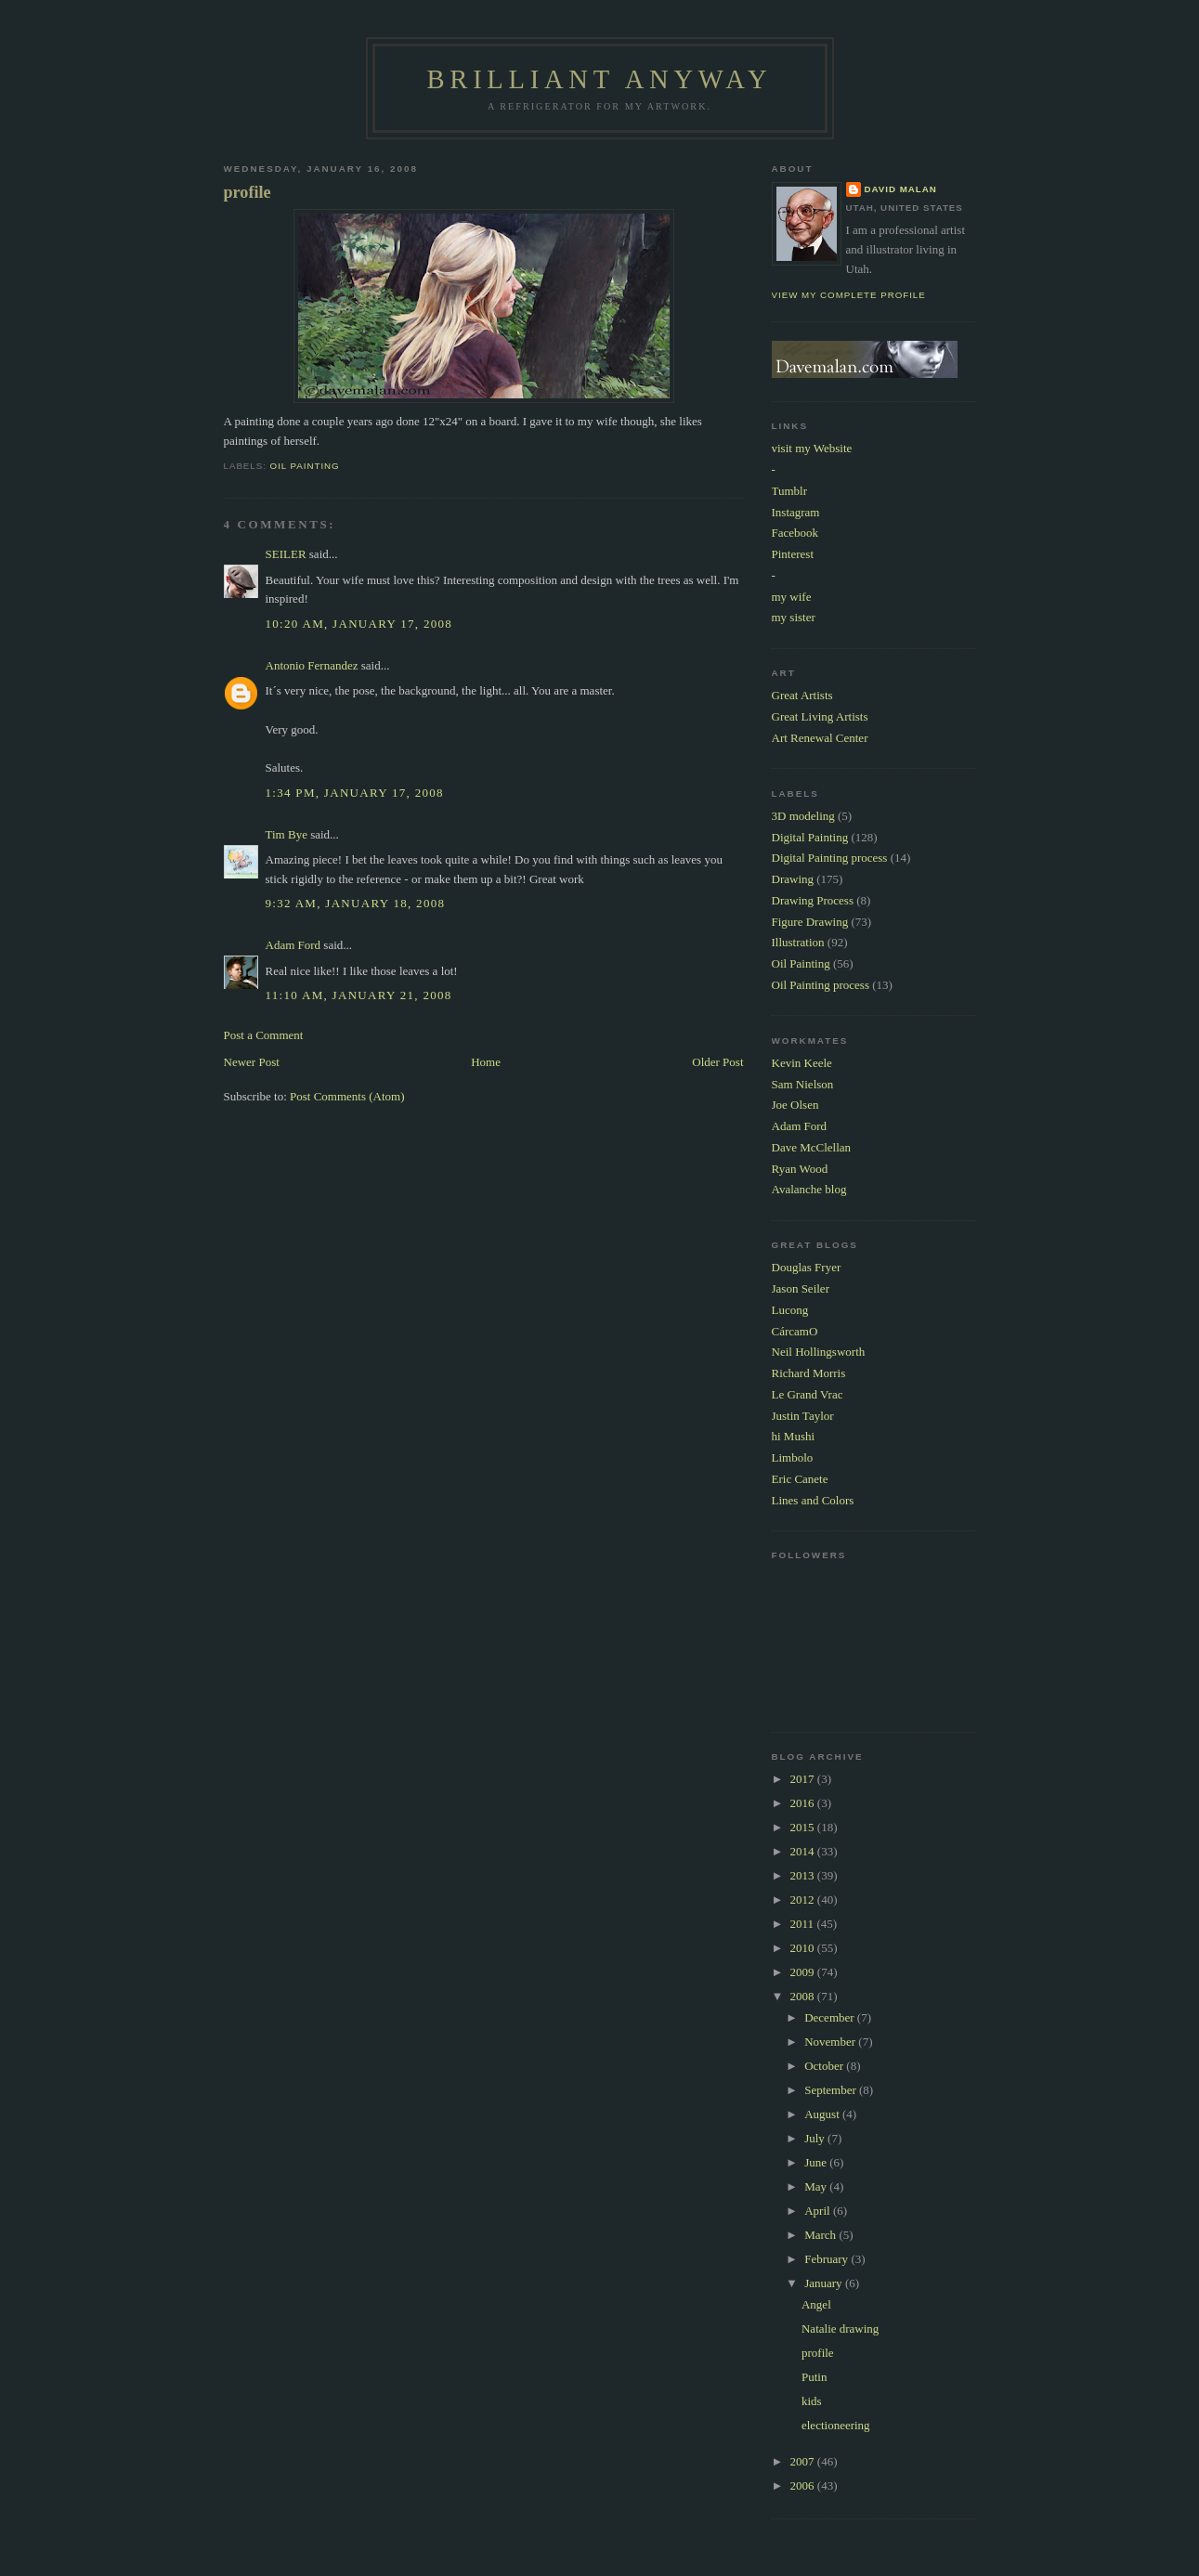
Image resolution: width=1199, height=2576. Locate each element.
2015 (803, 1827)
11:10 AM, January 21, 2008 (359, 995)
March (821, 2235)
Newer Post (252, 1062)
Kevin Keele (802, 1063)
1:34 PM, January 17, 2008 (355, 793)
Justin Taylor (803, 1416)
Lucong (790, 1310)
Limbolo (793, 1457)
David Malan (901, 189)
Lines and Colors (813, 1500)
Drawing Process (813, 900)
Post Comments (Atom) (347, 1096)
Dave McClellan (812, 1147)
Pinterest (793, 554)
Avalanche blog (809, 1189)
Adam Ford (293, 945)
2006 (803, 2485)
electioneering (836, 2425)
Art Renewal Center (820, 738)
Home (486, 1062)
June (816, 2162)
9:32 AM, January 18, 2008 (356, 903)
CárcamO (795, 1331)
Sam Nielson (803, 1084)
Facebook (795, 533)
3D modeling (803, 816)
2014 (803, 1851)
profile (247, 192)
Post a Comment (264, 1035)
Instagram (796, 512)
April (818, 2211)
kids (812, 2401)
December (830, 2017)
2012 (803, 1899)
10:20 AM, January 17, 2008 (359, 624)
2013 (803, 1875)
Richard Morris (809, 1373)
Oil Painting (305, 466)
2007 (803, 2461)
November (831, 2042)
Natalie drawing (840, 2328)
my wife (792, 597)
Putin (814, 2377)
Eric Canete (800, 1479)
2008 (803, 1996)
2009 (803, 1972)
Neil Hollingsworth (819, 1352)
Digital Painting (810, 837)
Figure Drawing (810, 922)
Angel (816, 2304)
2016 (803, 1803)
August (823, 2114)
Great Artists (802, 695)
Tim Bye (286, 834)
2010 (803, 1948)
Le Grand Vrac (807, 1394)
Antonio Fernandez (312, 665)
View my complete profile (849, 295)
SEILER (286, 554)
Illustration (798, 942)
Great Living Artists (820, 716)
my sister (793, 617)
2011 (803, 1924)
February (827, 2259)
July (816, 2138)
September (831, 2090)
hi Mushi (793, 1436)
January (824, 2283)
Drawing (793, 879)
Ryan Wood (800, 1169)
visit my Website (812, 448)
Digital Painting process (830, 858)
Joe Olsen (795, 1105)
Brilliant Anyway (600, 79)
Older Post (717, 1062)
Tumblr (790, 491)
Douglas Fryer (806, 1267)
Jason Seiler (800, 1288)
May (816, 2186)
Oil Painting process (820, 985)
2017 (803, 1779)
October (825, 2066)
